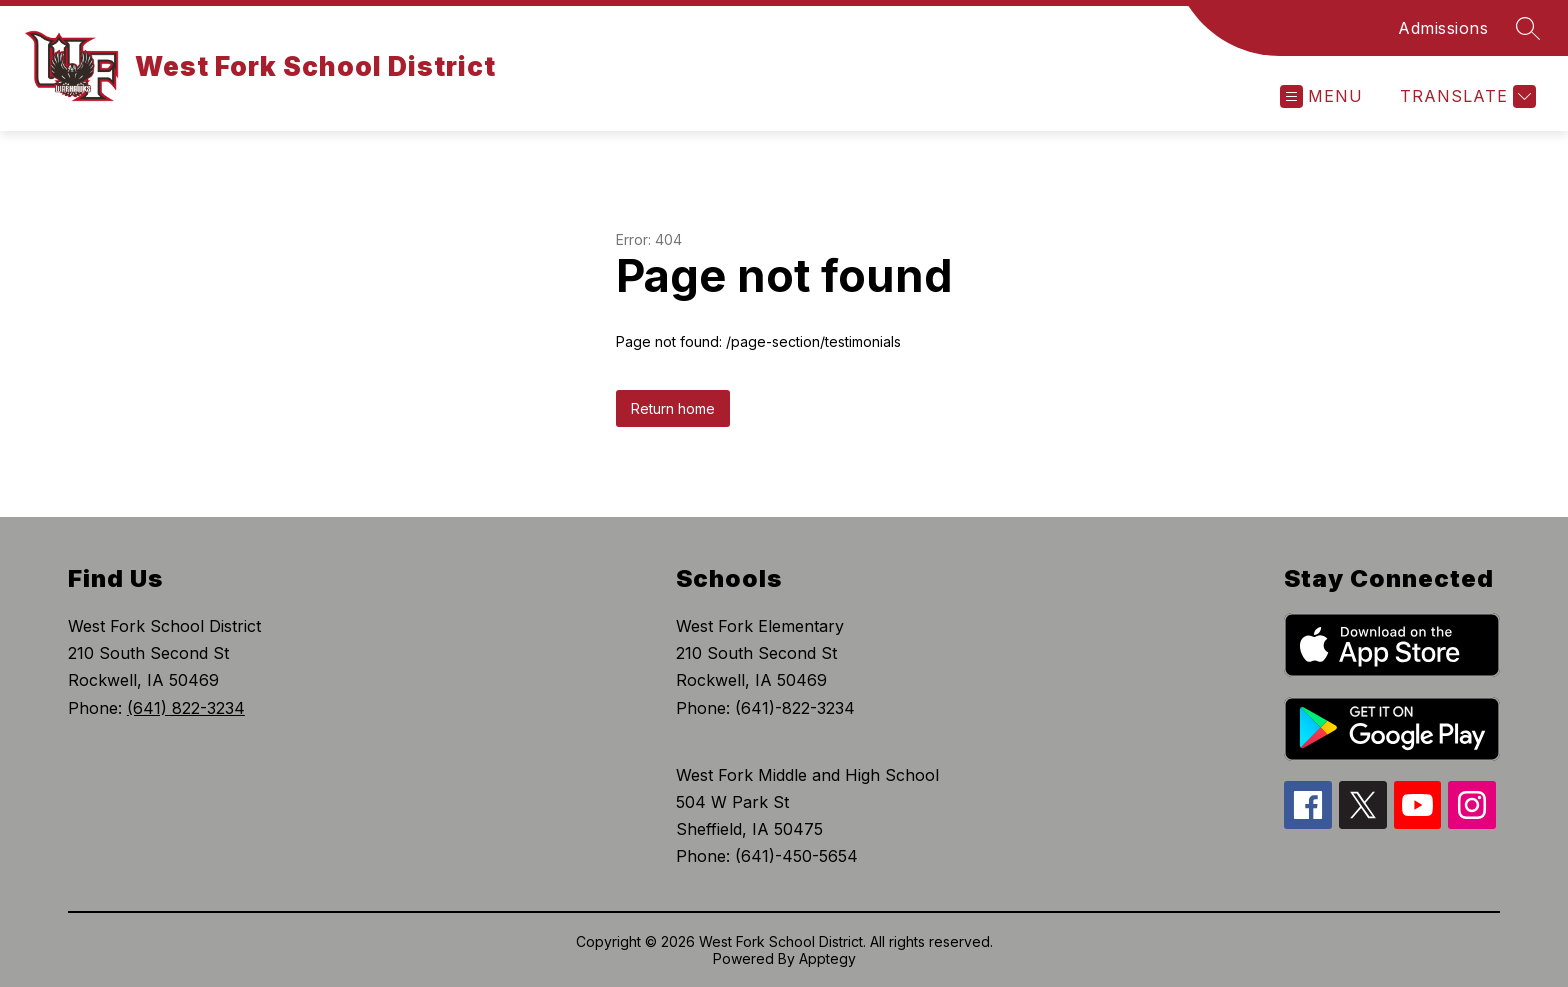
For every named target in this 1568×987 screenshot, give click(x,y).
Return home (673, 408)
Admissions (1443, 28)
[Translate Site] (1465, 96)
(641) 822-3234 (186, 708)
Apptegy (827, 958)
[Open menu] (1321, 96)
